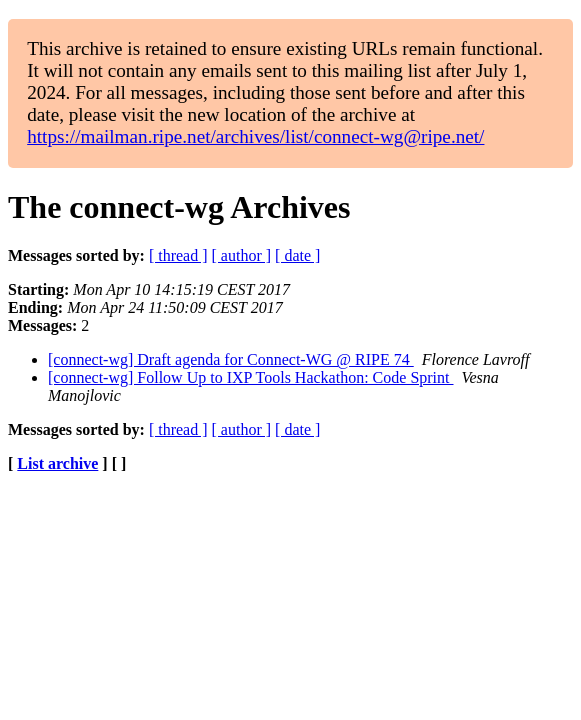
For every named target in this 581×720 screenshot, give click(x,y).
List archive (57, 463)
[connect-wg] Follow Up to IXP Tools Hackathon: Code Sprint (251, 377)
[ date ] (297, 255)
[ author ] (242, 255)
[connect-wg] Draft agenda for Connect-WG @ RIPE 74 (231, 359)
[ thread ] (178, 255)
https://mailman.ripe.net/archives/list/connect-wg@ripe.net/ (255, 136)
